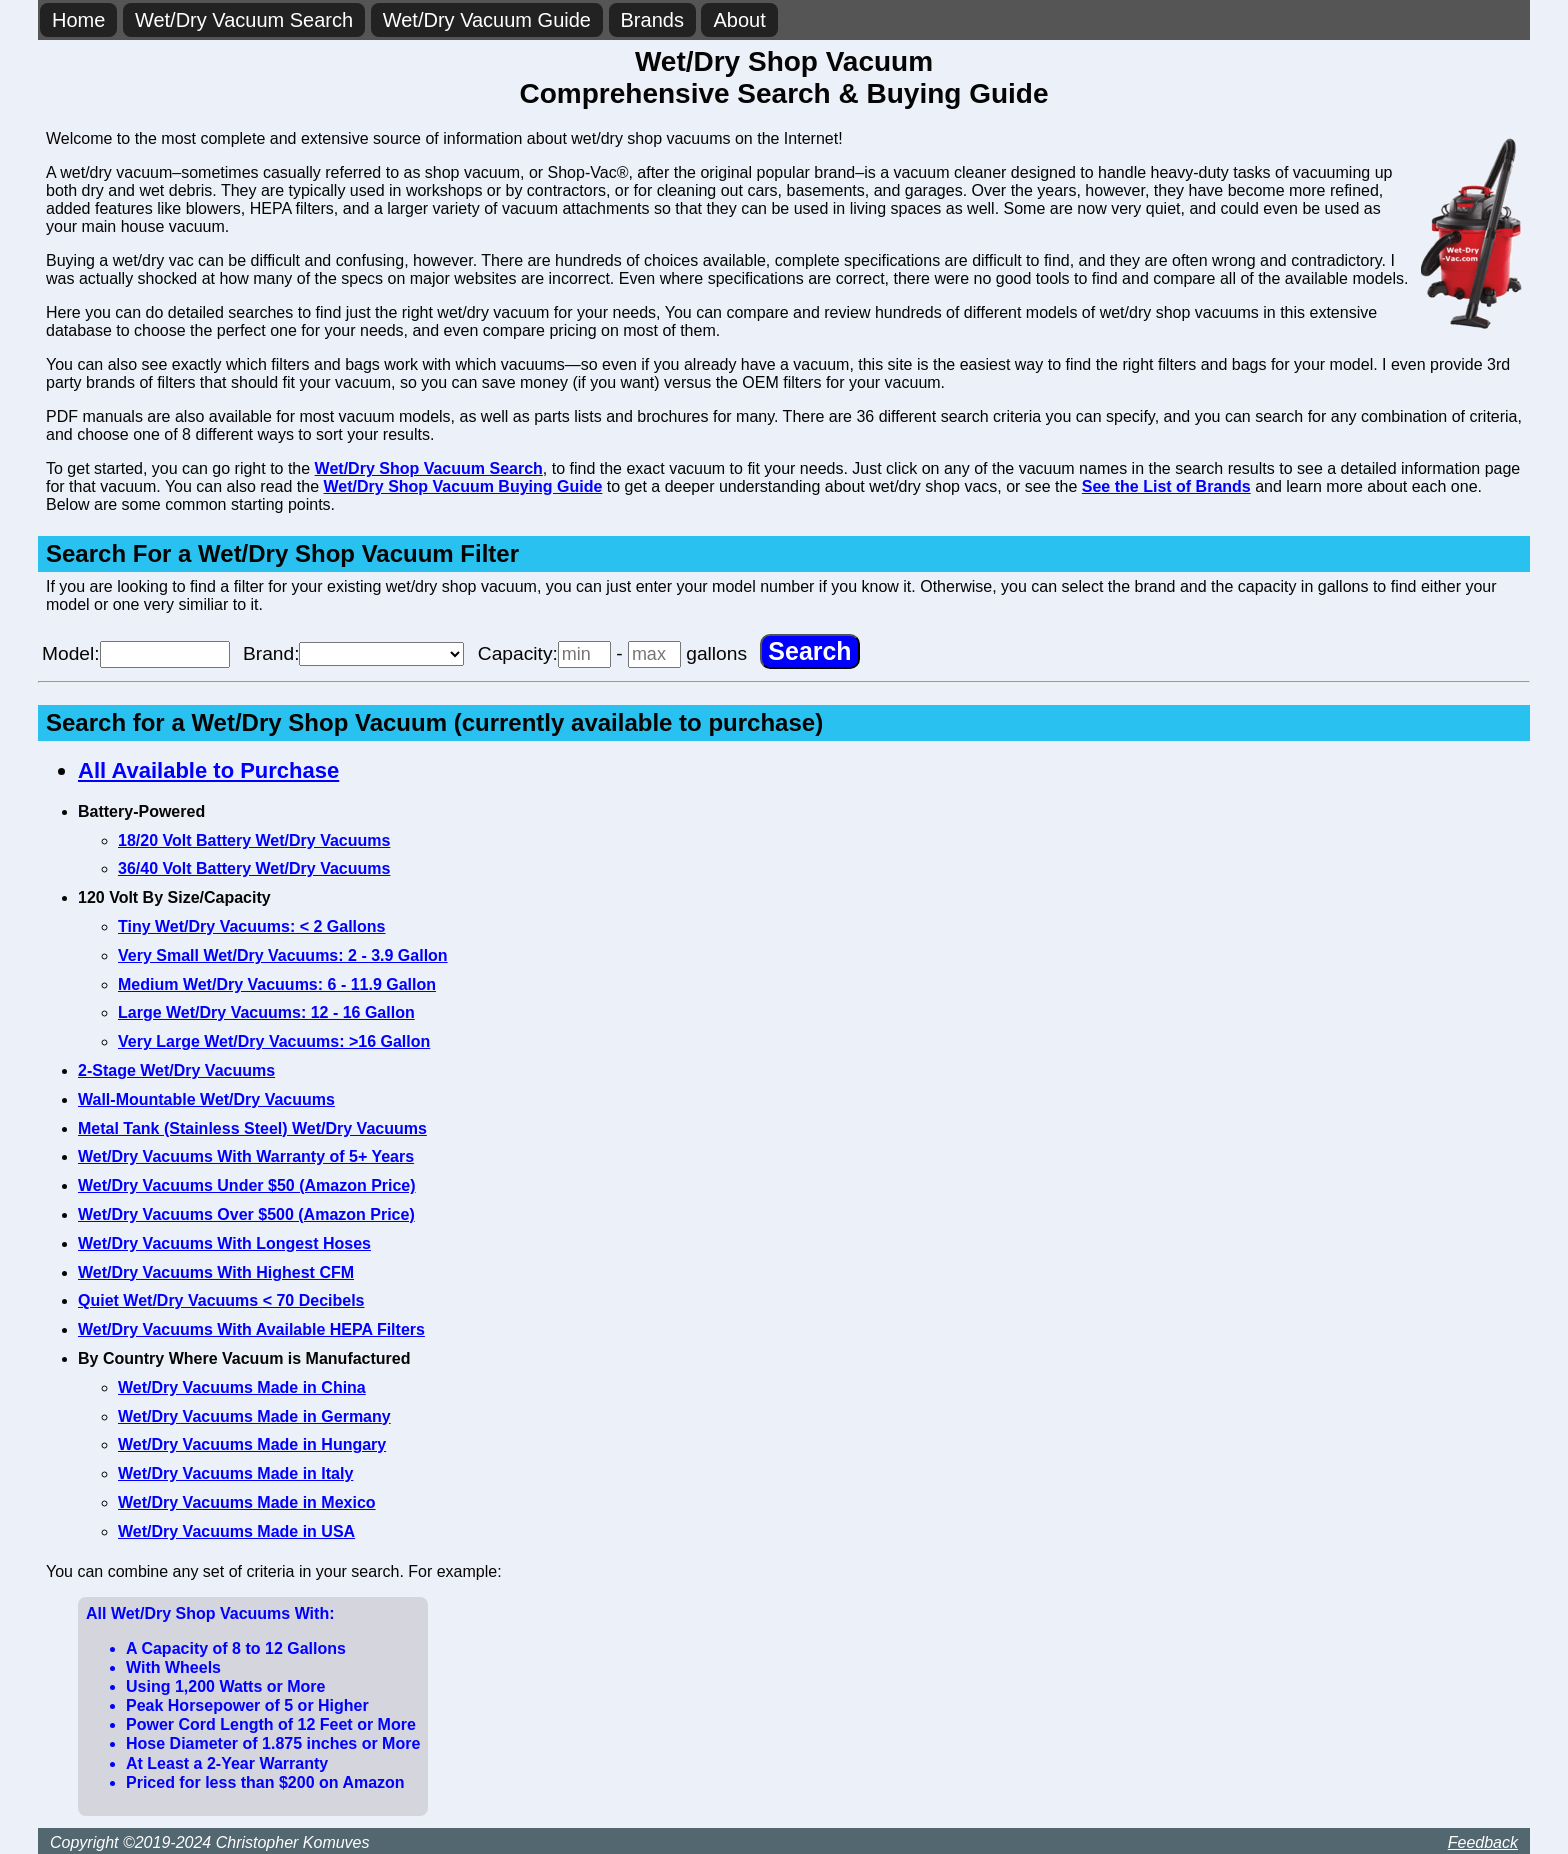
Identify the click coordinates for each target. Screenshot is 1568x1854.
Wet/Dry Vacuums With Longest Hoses (224, 1243)
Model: (136, 653)
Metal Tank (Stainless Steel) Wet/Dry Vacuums (252, 1128)
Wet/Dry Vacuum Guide (487, 20)
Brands (652, 20)
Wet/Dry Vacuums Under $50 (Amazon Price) (247, 1185)
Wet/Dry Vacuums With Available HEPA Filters (251, 1329)
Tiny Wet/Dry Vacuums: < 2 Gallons (252, 926)
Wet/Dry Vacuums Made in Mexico (247, 1502)
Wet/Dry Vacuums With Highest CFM (216, 1272)
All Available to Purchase (208, 770)
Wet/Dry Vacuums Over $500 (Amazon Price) (246, 1214)
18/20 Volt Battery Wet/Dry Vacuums (254, 840)
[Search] (809, 651)
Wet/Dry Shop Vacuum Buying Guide (463, 486)
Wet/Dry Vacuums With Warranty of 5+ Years (246, 1156)
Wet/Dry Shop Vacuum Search (429, 468)
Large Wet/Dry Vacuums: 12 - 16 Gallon (266, 1012)
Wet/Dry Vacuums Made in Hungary (252, 1444)
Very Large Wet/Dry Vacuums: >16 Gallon (274, 1041)
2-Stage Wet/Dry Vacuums (176, 1070)
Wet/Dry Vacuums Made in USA (236, 1531)
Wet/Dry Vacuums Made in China (242, 1387)
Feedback (1483, 1842)
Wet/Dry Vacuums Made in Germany (254, 1416)
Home (78, 20)
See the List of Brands (1166, 486)
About (739, 20)
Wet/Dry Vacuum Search (244, 20)
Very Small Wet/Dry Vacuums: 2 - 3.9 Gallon (283, 955)
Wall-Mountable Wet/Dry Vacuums (206, 1099)
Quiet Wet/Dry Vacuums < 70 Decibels (221, 1300)
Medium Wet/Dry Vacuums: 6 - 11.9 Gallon (277, 984)
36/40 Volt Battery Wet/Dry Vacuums (254, 868)
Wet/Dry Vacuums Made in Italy (235, 1473)
